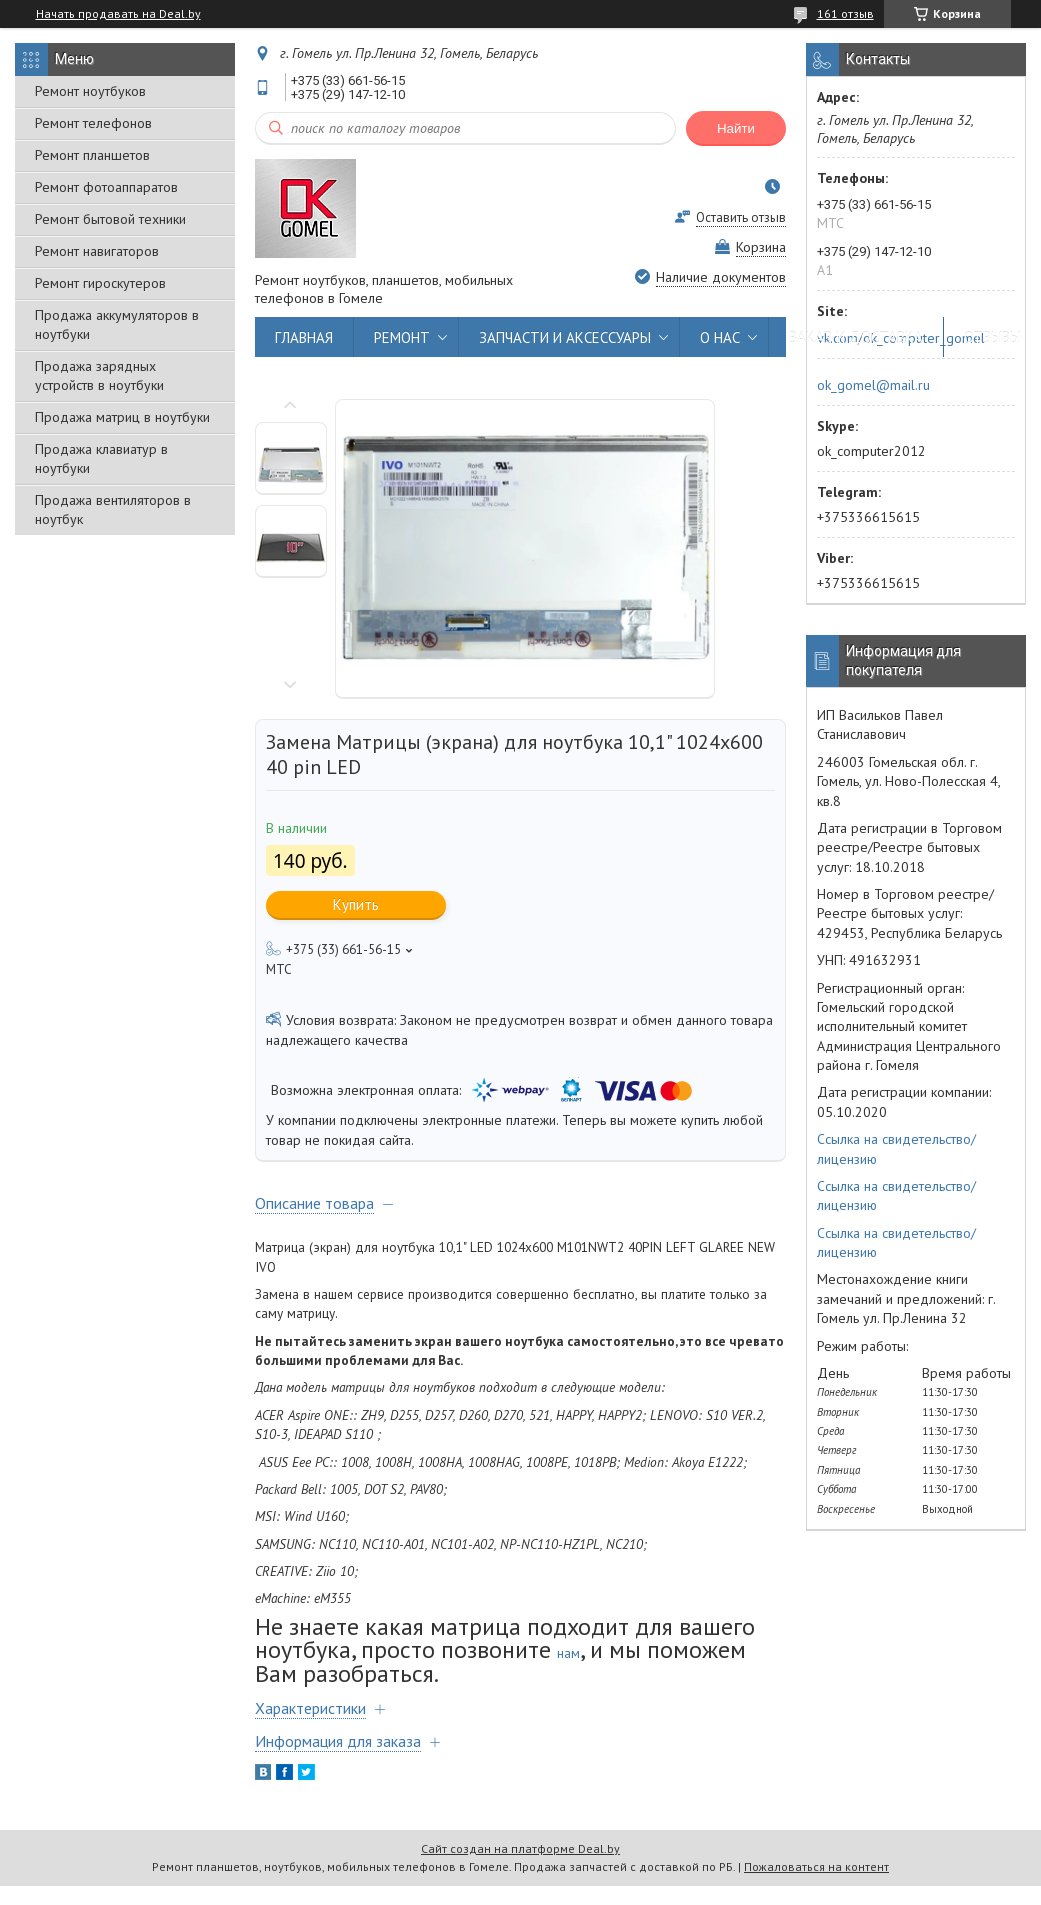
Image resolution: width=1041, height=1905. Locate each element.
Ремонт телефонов (93, 123)
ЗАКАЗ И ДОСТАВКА (856, 337)
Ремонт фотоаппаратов (106, 187)
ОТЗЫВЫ (992, 337)
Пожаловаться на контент (816, 1866)
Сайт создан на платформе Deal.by (520, 1848)
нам (568, 1653)
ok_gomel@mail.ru (873, 385)
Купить (356, 904)
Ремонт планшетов (92, 155)
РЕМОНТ (402, 337)
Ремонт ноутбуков (90, 91)
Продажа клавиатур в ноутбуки (101, 458)
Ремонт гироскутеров (100, 283)
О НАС (720, 337)
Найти (736, 128)
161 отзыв (845, 13)
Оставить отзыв (741, 217)
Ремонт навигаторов (97, 251)
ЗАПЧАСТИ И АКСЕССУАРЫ (565, 337)
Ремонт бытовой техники (110, 219)
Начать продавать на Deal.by (118, 14)
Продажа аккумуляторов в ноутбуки (117, 324)
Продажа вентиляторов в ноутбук (113, 509)
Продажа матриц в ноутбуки (122, 417)
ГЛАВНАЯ (304, 337)
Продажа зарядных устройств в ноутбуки (99, 375)
